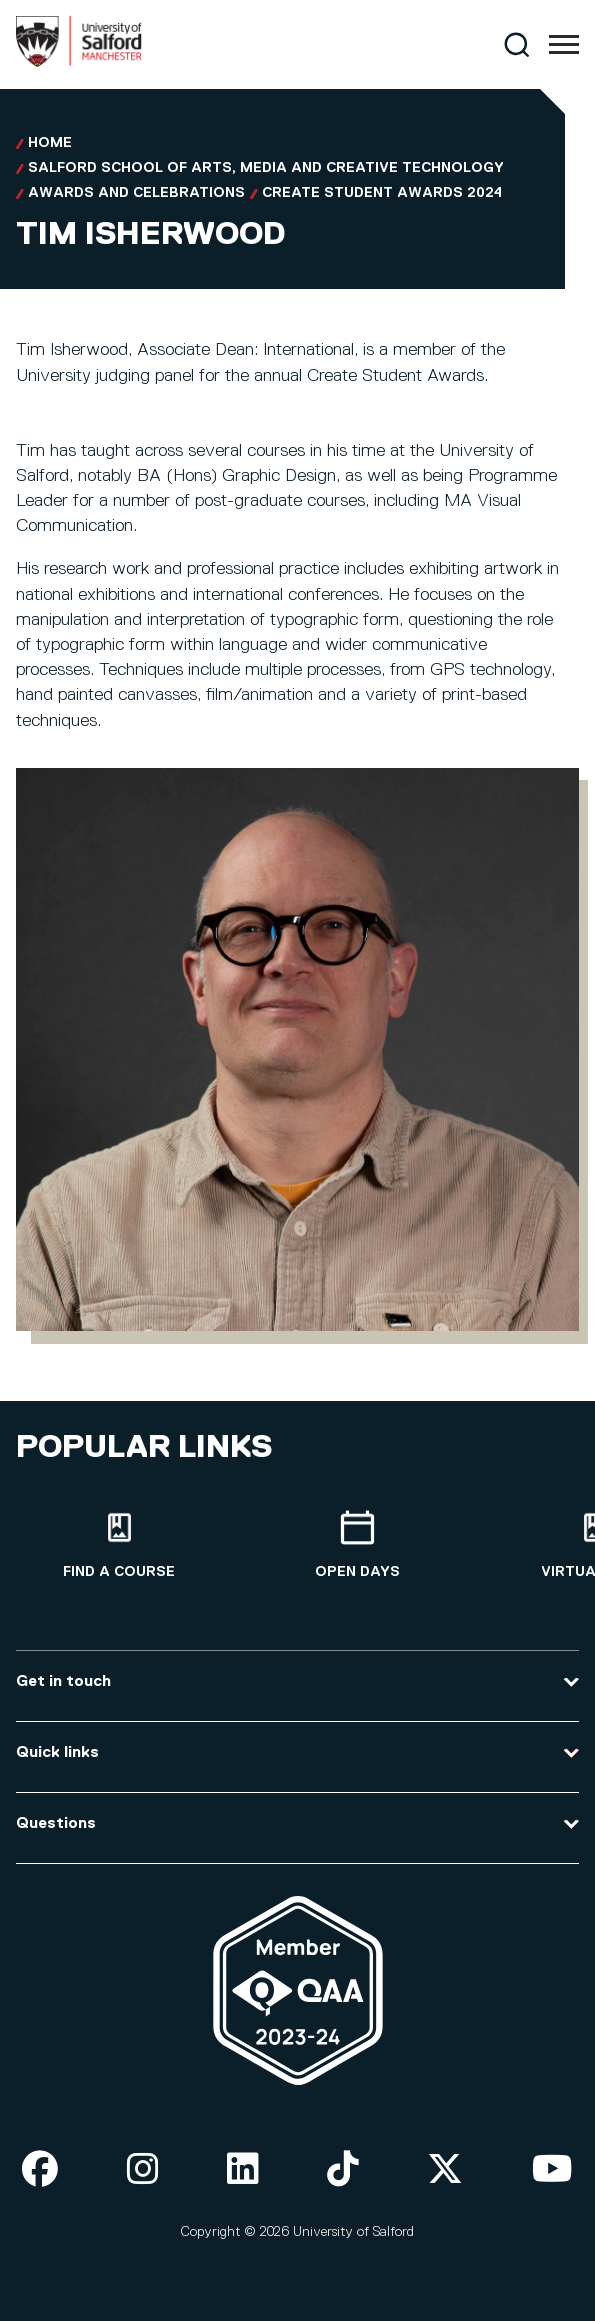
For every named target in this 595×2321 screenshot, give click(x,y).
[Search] (516, 44)
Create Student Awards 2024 (382, 193)
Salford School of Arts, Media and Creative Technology (266, 168)
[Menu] (564, 45)
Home (50, 143)
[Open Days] (357, 1545)
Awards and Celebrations (136, 193)
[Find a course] (119, 1545)
